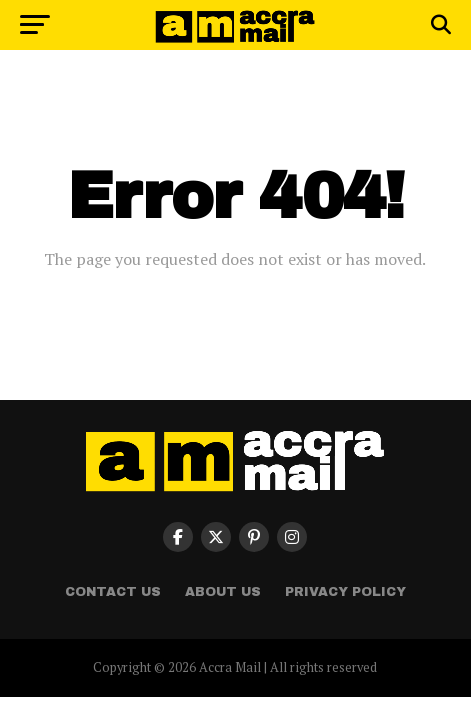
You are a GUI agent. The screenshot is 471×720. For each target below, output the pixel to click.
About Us (223, 592)
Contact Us (113, 592)
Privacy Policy (345, 592)
